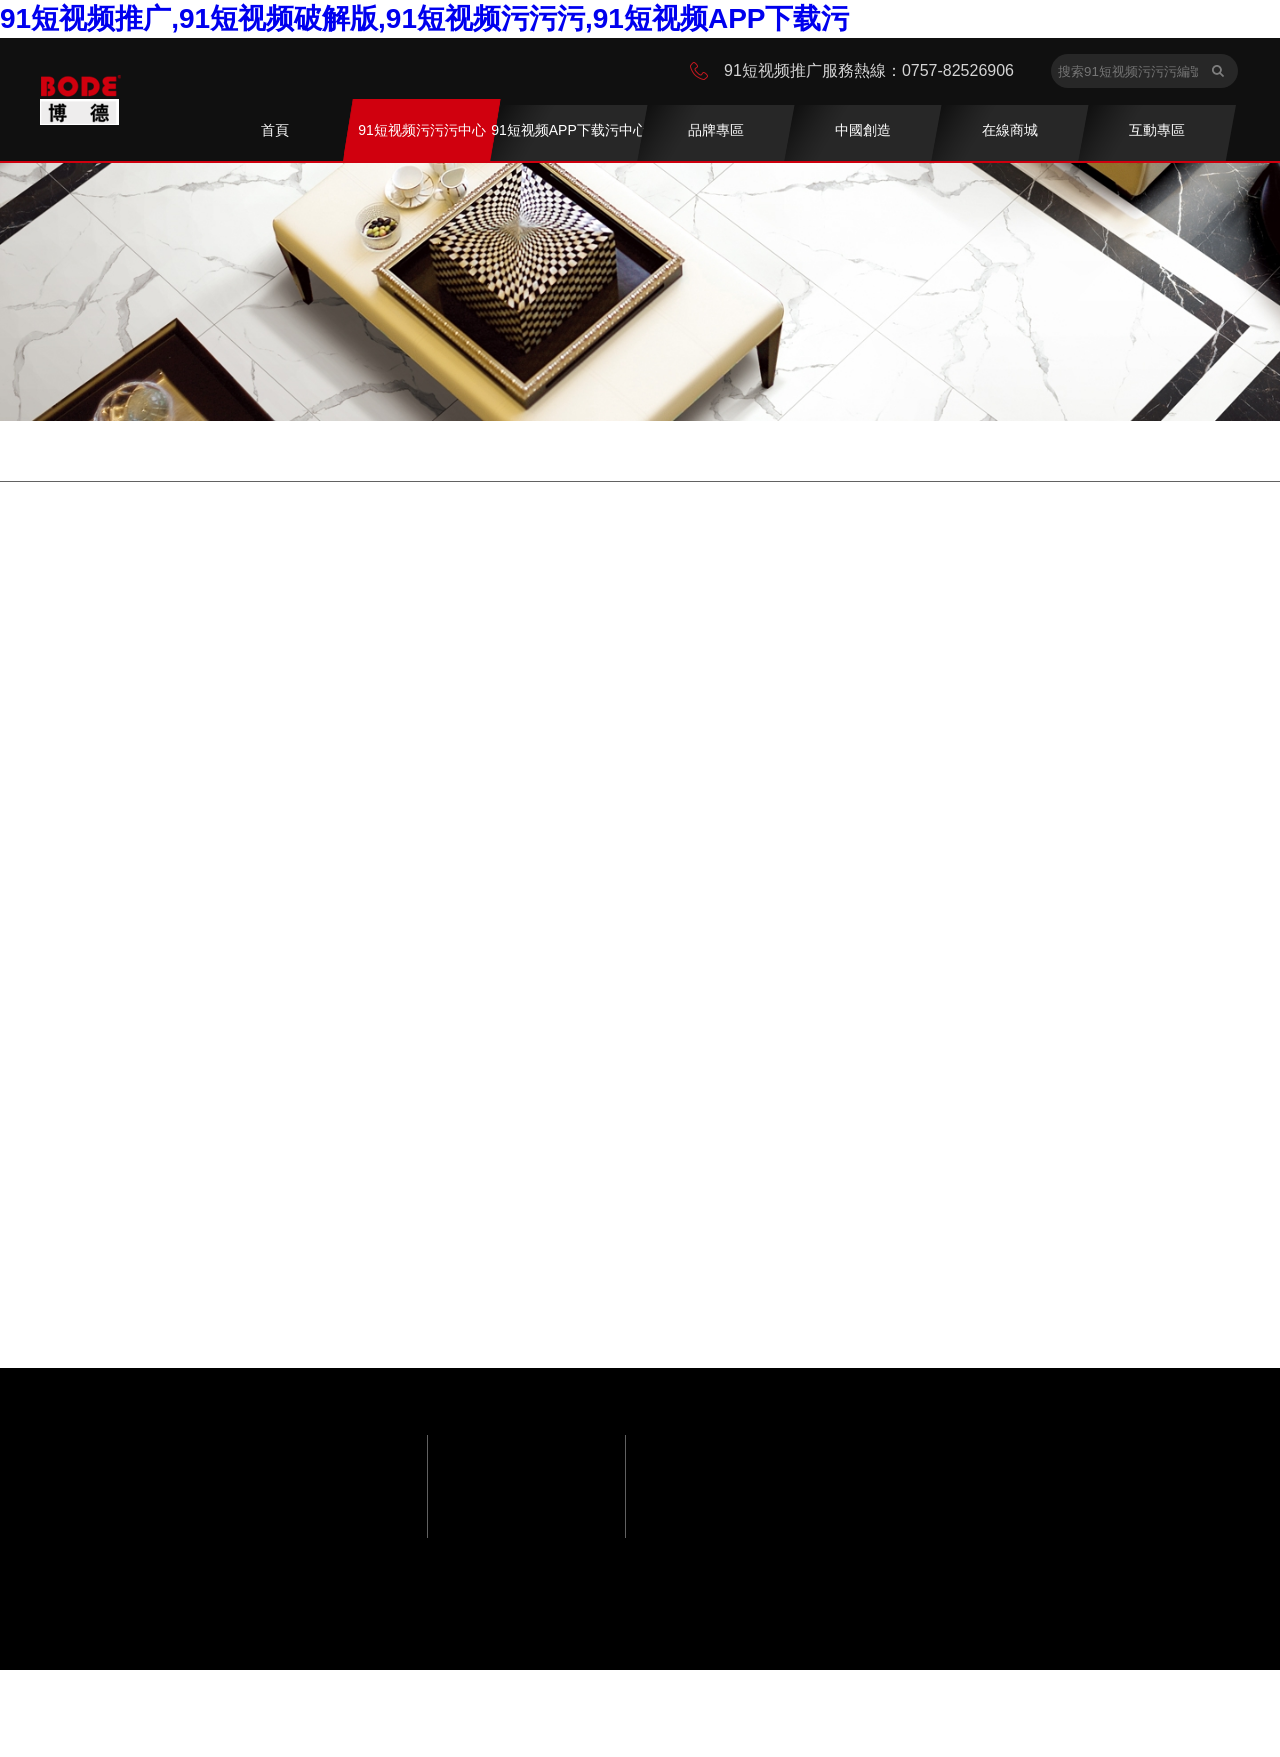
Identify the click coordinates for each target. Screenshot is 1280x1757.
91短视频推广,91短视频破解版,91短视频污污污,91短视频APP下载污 (425, 18)
